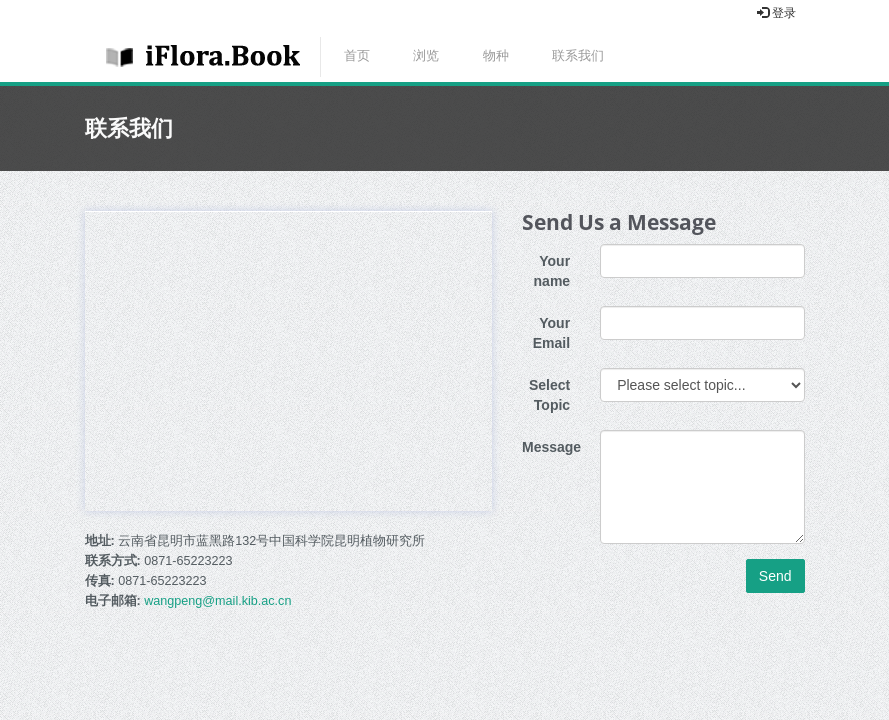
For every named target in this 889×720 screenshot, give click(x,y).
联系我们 (578, 55)
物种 (496, 55)
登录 (776, 13)
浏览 (426, 55)
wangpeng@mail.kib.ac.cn (217, 601)
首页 (357, 55)
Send (775, 576)
